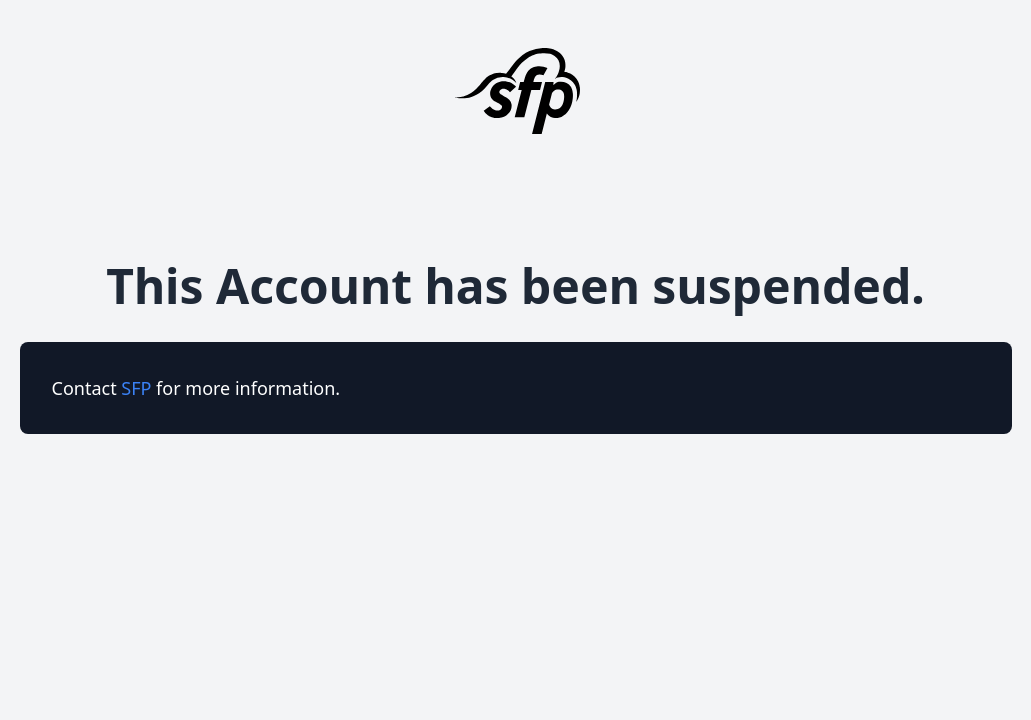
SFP (138, 388)
